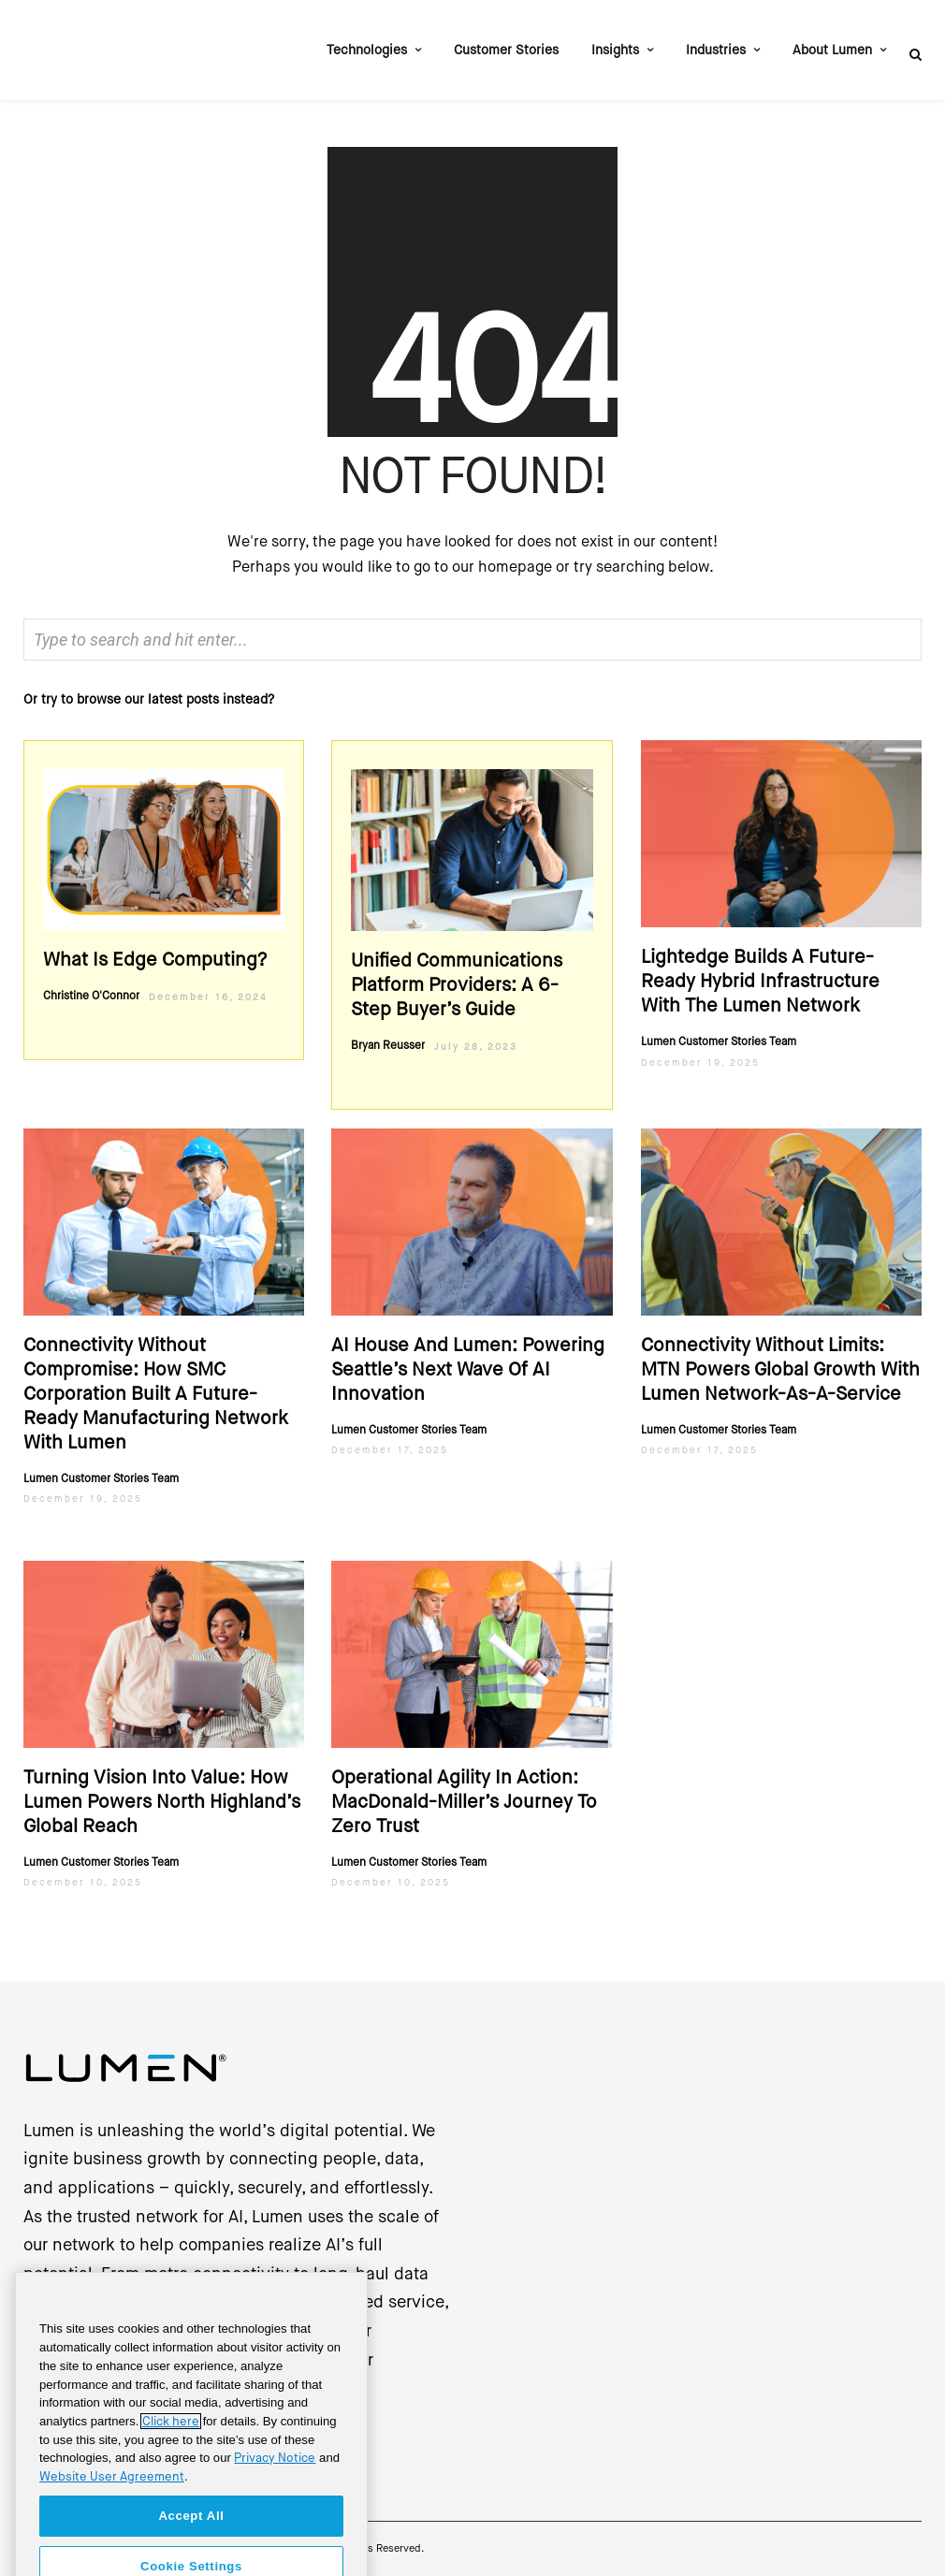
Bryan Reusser (388, 1046)
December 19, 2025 (700, 1063)
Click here (170, 2451)
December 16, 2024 (208, 997)
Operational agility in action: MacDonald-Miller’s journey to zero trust (464, 1802)
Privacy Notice (274, 2487)
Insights (615, 50)
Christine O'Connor (91, 996)
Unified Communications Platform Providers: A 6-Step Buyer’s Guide (456, 986)
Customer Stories (506, 50)
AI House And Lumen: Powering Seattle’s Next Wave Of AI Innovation (467, 1370)
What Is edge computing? (155, 960)
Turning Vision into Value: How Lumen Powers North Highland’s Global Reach (161, 1802)
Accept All (191, 2545)
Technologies (367, 50)
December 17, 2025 (389, 1450)
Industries (716, 50)
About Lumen (832, 50)
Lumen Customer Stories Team (718, 1042)
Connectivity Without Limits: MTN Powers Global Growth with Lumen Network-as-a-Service (780, 1370)
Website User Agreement (111, 2506)
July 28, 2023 (475, 1047)
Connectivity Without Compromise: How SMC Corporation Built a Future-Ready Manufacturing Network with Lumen (155, 1394)
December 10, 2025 (82, 1882)
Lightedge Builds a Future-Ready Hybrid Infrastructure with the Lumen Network (760, 982)
